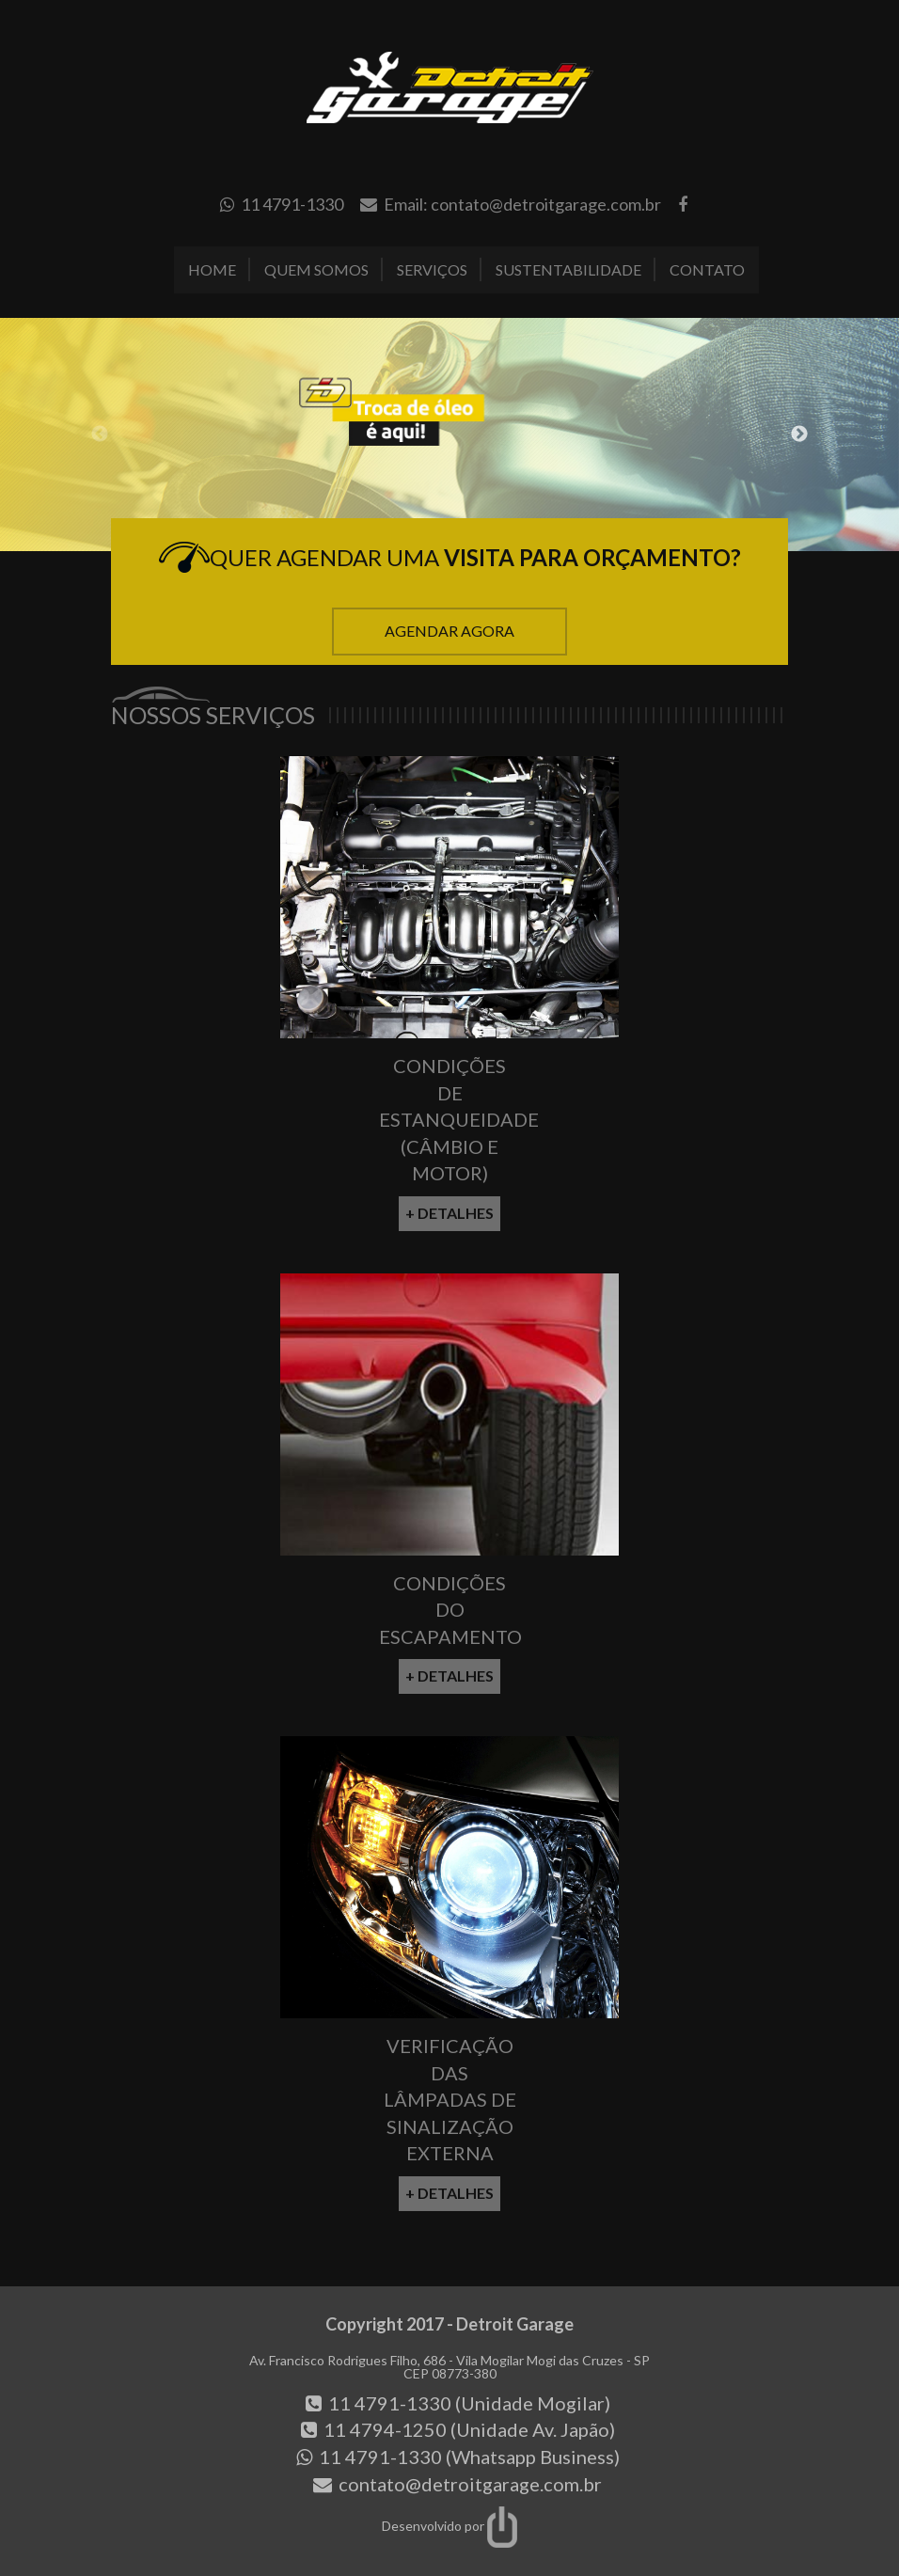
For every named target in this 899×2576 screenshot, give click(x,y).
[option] (449, 435)
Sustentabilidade (568, 269)
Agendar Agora (449, 631)
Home (212, 269)
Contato (707, 269)
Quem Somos (316, 269)
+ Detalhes (449, 1213)
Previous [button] (99, 434)
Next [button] (799, 434)
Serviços (432, 269)
